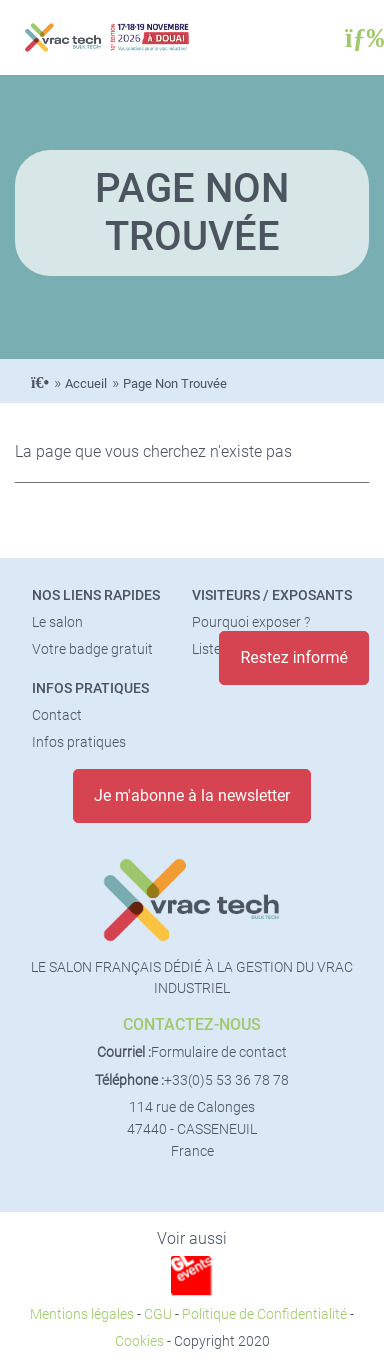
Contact (57, 715)
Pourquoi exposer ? (251, 622)
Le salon (57, 622)
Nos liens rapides (96, 595)
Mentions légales (82, 1314)
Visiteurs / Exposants (272, 595)
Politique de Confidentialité (264, 1314)
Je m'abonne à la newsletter (192, 795)
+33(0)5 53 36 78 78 (226, 1080)
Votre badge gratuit (92, 649)
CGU (158, 1314)
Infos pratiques (90, 688)
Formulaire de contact (219, 1052)
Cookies (139, 1341)
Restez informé (294, 657)
